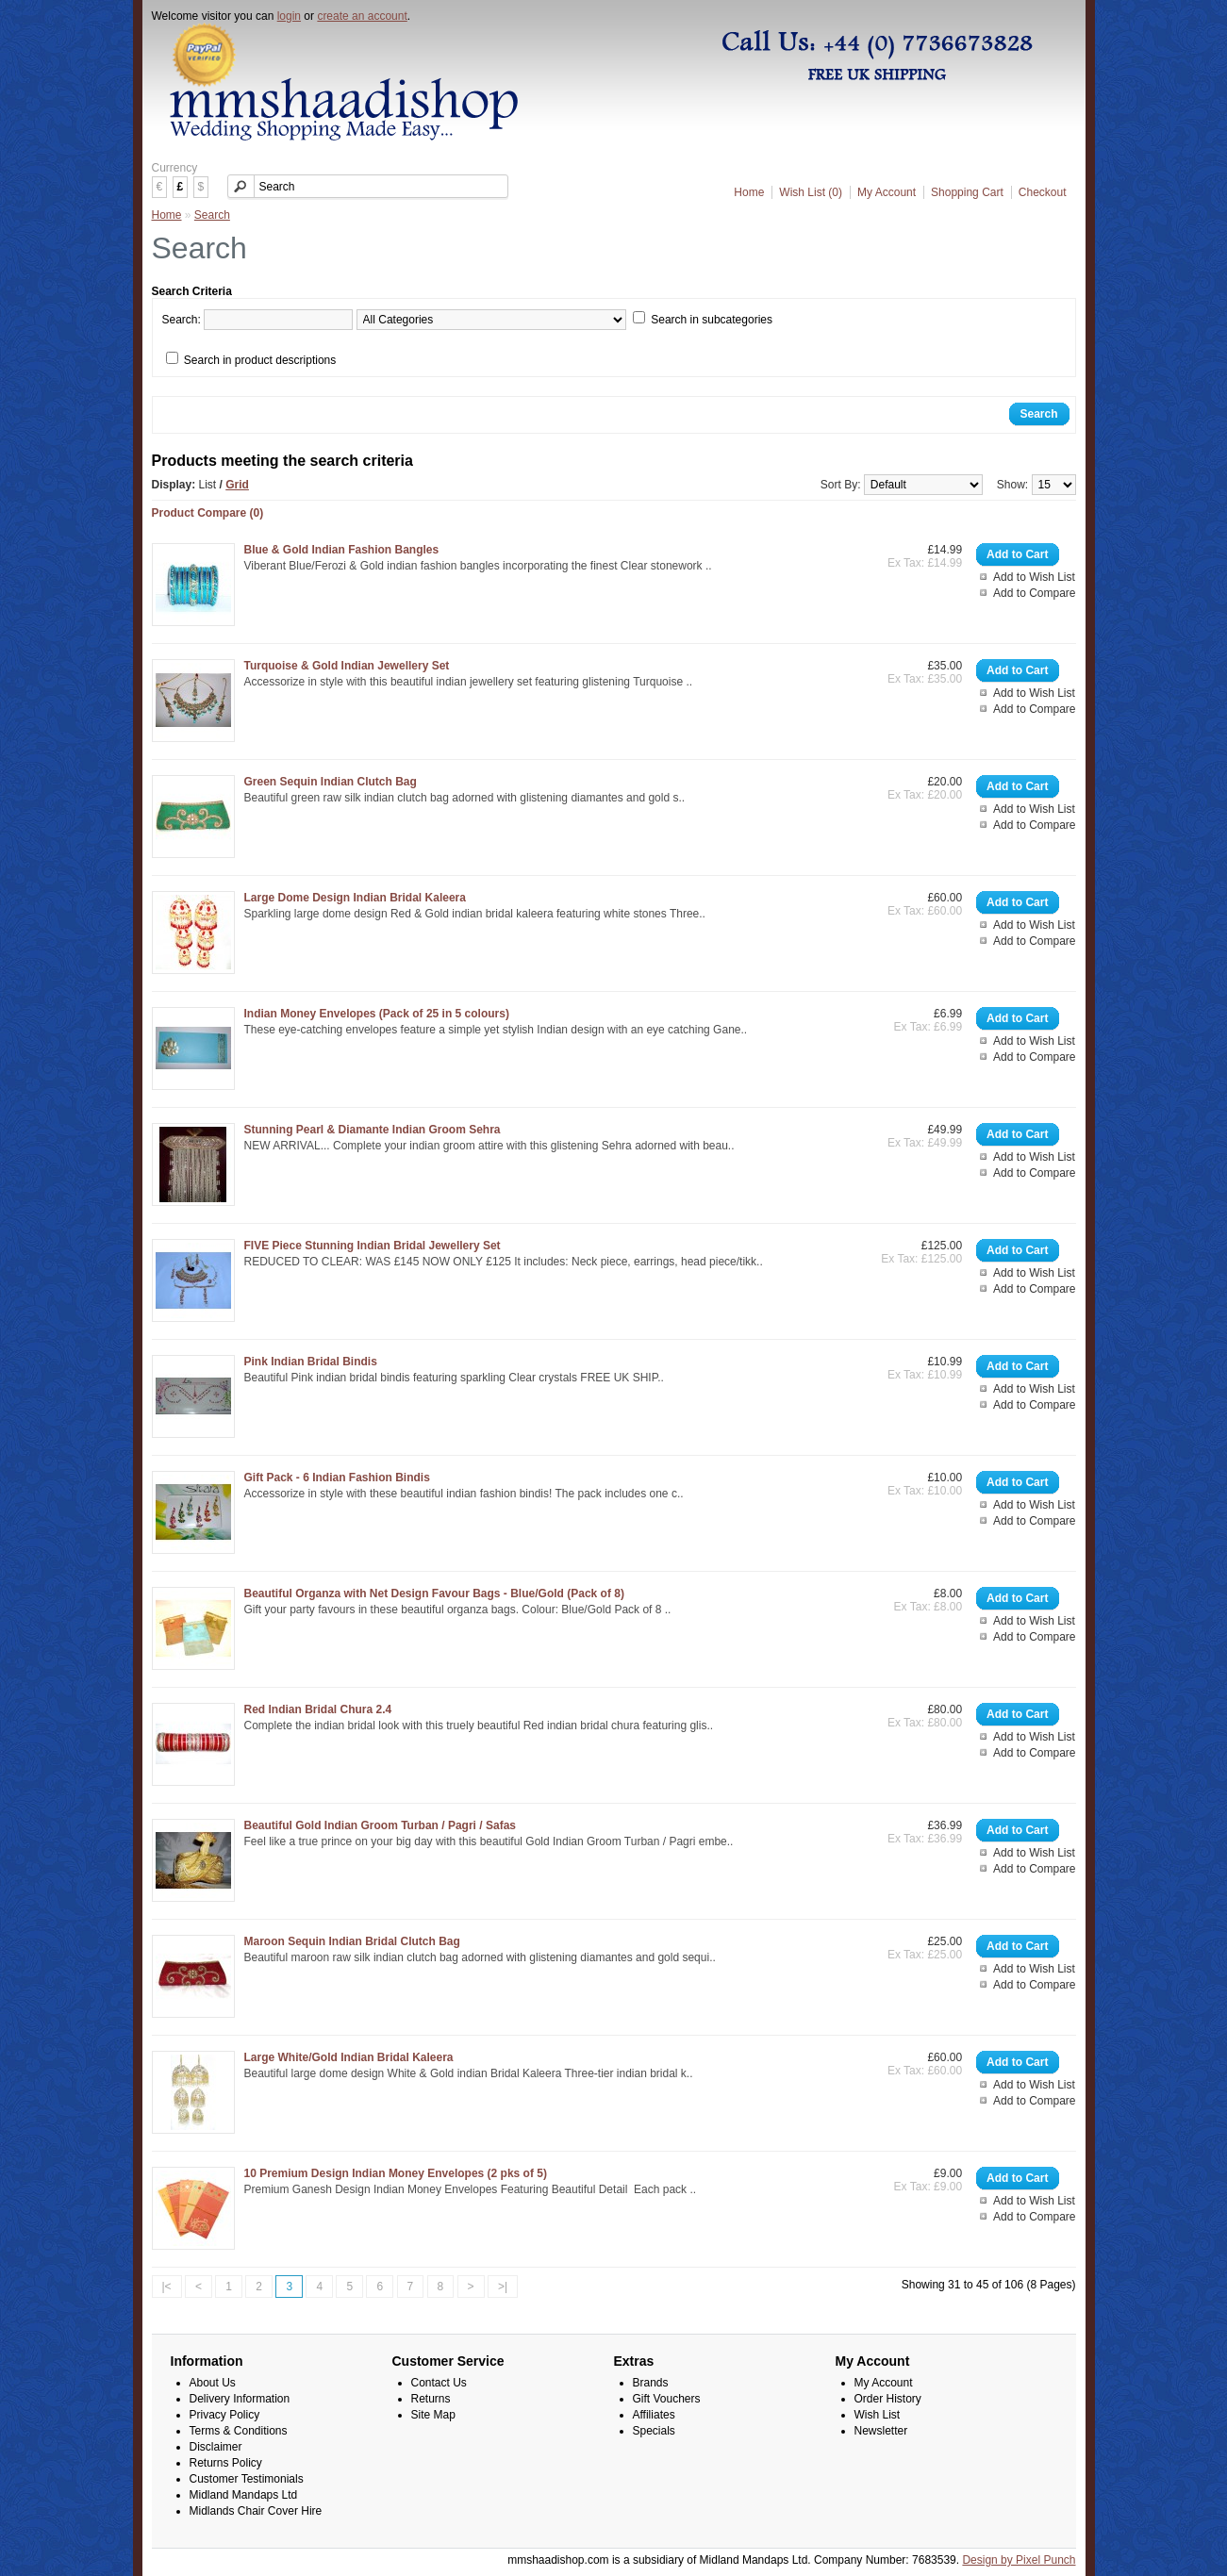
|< (167, 2286)
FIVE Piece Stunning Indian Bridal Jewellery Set (372, 1245)
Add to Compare (1034, 593)
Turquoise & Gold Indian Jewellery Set (347, 665)
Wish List (877, 2414)
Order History (887, 2398)
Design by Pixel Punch (1018, 2560)
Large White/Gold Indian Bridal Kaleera (349, 2057)
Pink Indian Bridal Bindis (310, 1361)
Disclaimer (216, 2446)
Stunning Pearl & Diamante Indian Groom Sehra (372, 1129)
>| (502, 2286)
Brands (651, 2382)
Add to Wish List (1034, 577)
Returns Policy (226, 2462)
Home (749, 192)
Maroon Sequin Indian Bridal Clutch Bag (352, 1941)
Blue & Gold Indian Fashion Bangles (341, 549)
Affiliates (654, 2414)
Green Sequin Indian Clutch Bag (330, 781)
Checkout (1043, 192)
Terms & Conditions (239, 2430)
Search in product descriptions (260, 360)
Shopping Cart (967, 192)
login (289, 16)
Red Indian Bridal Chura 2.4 (318, 1709)
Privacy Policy (225, 2414)
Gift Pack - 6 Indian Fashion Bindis (337, 1477)
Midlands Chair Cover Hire (256, 2511)
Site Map (433, 2414)
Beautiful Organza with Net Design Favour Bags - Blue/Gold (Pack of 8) (434, 1593)
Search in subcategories (711, 319)
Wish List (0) (810, 192)
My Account (886, 192)
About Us (213, 2382)
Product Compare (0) (208, 513)
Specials (654, 2430)
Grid (237, 484)
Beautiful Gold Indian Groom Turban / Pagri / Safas (380, 1825)
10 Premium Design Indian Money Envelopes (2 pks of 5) (395, 2173)
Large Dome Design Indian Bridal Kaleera (355, 897)
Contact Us (439, 2382)
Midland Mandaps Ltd (244, 2495)
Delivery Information (240, 2398)
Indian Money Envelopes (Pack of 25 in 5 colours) (376, 1013)
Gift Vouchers (667, 2398)
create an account (361, 16)
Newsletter (881, 2430)
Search (212, 215)
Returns (431, 2398)
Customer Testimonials (247, 2478)
